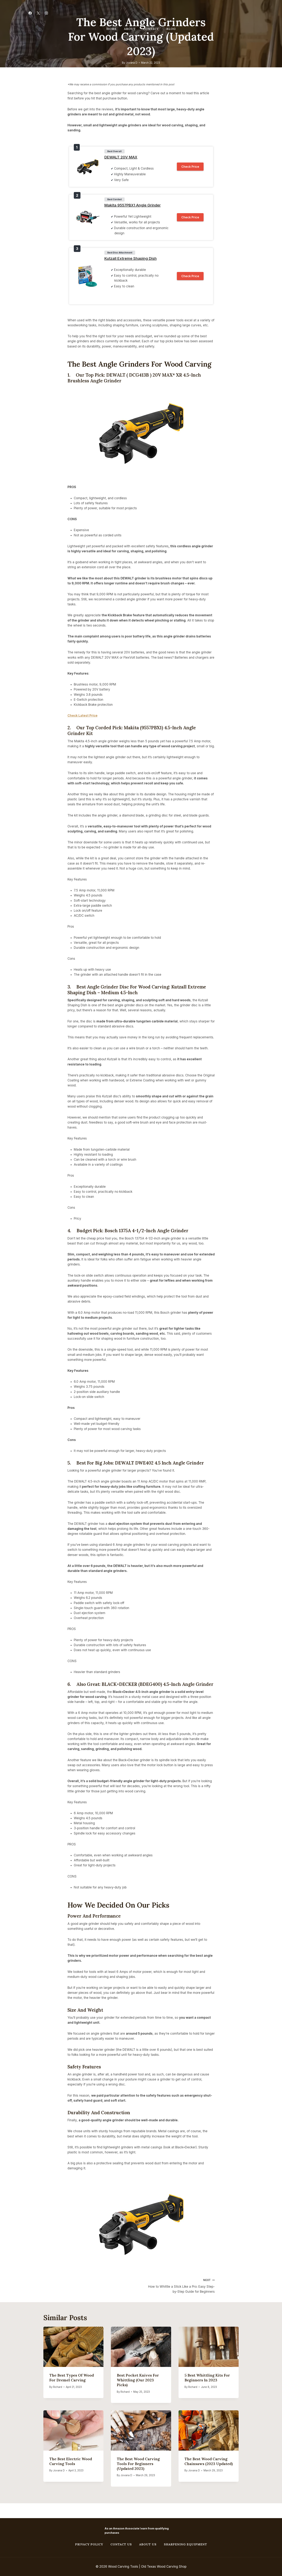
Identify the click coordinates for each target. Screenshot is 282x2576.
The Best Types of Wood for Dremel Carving (71, 2377)
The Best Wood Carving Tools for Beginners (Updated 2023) (138, 2464)
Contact (151, 29)
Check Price (190, 166)
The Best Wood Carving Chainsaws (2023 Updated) (208, 2461)
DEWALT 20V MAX (120, 157)
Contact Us (121, 2544)
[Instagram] (46, 13)
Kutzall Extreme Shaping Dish (130, 258)
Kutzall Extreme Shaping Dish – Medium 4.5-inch (136, 990)
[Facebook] (30, 13)
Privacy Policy (89, 2544)
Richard (57, 2386)
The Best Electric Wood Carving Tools (70, 2461)
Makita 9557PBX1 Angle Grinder (132, 205)
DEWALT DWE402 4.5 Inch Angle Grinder (159, 1463)
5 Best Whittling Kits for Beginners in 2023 (207, 2377)
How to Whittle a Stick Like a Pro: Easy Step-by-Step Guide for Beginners (179, 2285)
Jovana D (131, 62)
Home (111, 29)
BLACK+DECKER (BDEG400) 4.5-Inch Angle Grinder (157, 1684)
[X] (38, 13)
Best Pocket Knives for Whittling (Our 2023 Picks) (138, 2380)
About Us (147, 2544)
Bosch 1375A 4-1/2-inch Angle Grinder (146, 1231)
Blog (171, 29)
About (130, 29)
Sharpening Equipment (185, 2544)
